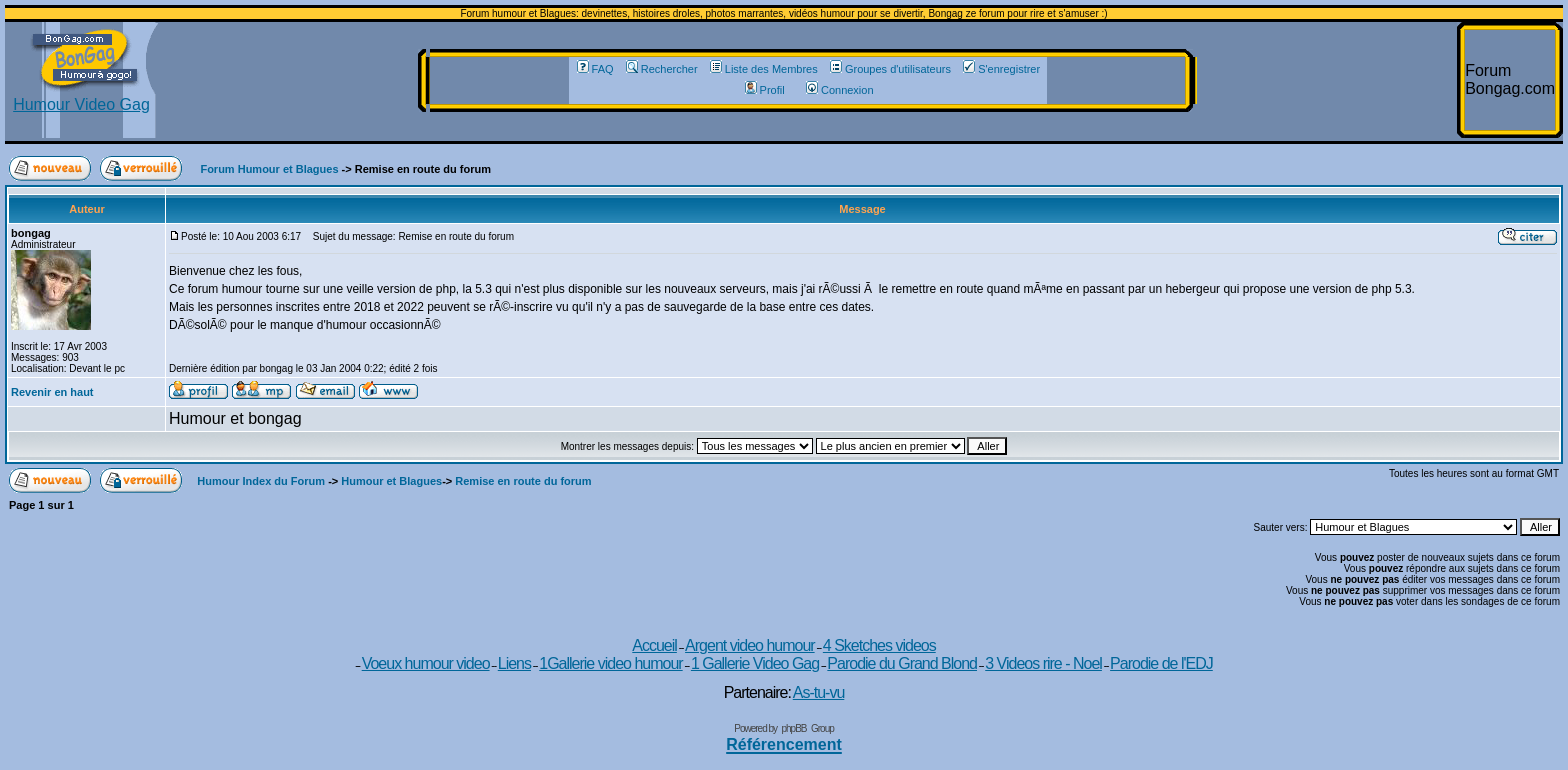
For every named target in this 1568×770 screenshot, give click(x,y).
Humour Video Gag (81, 97)
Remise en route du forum (523, 481)
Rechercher (662, 69)
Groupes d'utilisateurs (890, 69)
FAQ (595, 69)
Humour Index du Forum (261, 481)
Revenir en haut (52, 392)
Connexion (840, 90)
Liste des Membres (764, 69)
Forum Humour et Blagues (269, 169)
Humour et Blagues (391, 481)
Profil (765, 90)
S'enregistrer (1001, 69)
